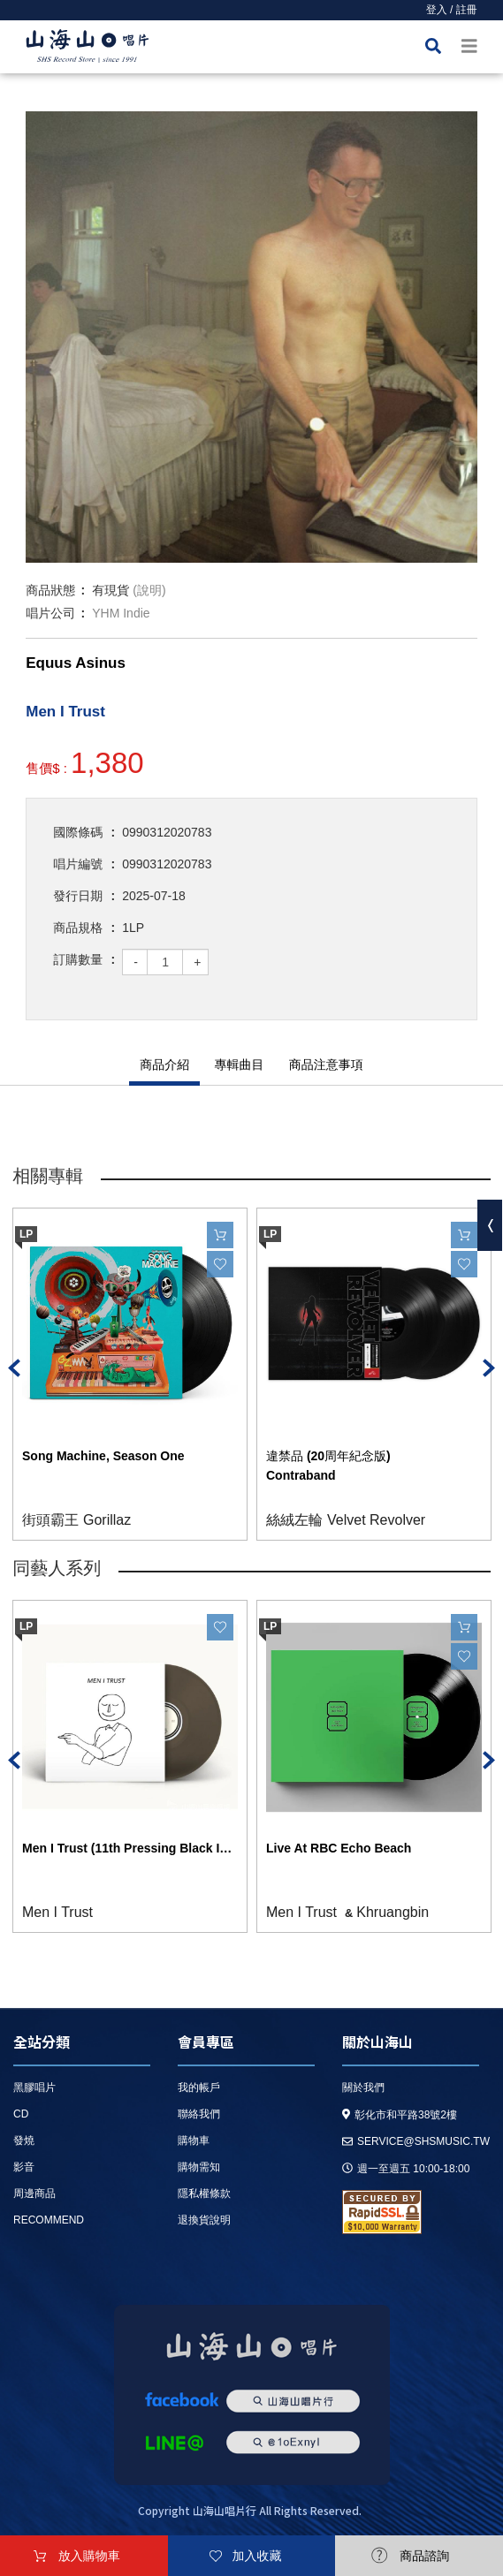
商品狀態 (50, 590)
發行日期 (78, 896)
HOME (87, 49)
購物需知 (199, 2167)
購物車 (194, 2140)
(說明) (149, 590)
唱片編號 (78, 864)
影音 (23, 2167)
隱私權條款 (204, 2193)
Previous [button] (14, 1367)
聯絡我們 (199, 2114)
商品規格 (78, 928)
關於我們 (363, 2087)
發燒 (23, 2140)
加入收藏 (257, 2556)
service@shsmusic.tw (416, 2141)
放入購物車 (89, 2556)
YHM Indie (120, 613)
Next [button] (489, 1367)
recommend (48, 2220)
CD (20, 2114)
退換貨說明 (204, 2220)
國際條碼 (78, 832)
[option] (251, 337)
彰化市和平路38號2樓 (399, 2115)
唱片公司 (50, 613)
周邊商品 (34, 2193)
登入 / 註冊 (451, 10)
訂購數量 (78, 959)
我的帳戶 (199, 2087)
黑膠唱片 (34, 2087)
